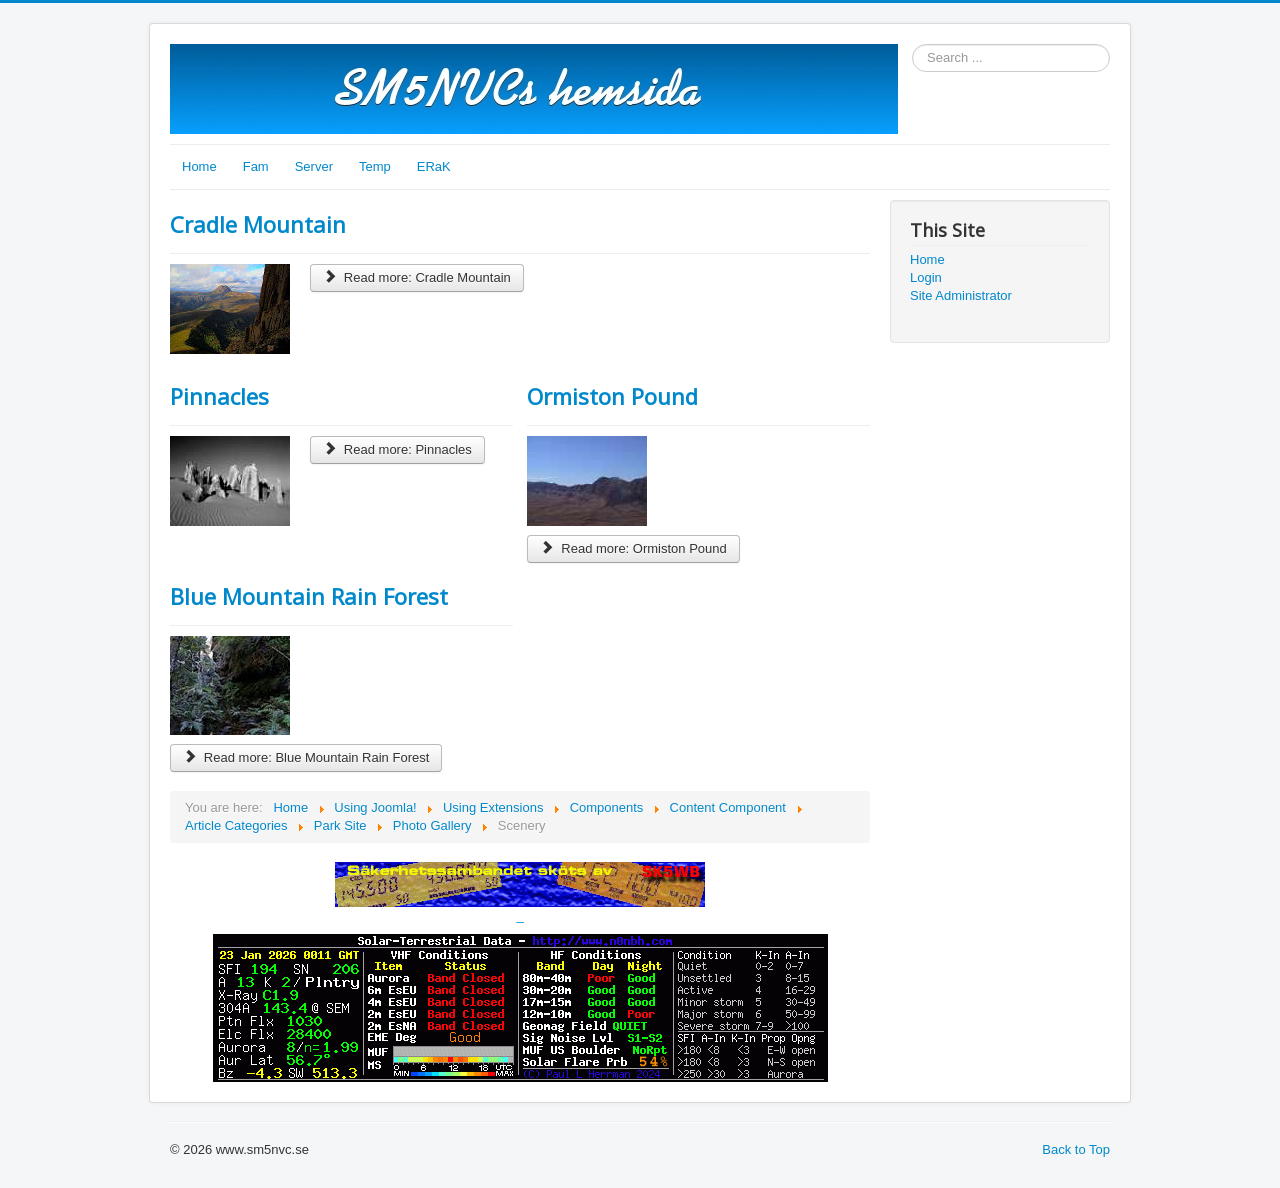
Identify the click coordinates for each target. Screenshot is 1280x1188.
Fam (256, 166)
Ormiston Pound (612, 396)
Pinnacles (219, 396)
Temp (375, 166)
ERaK (434, 166)
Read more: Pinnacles (397, 449)
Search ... (912, 44)
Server (314, 166)
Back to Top (1076, 1149)
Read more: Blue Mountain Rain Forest (306, 757)
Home (199, 166)
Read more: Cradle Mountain (417, 277)
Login (926, 277)
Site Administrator (961, 295)
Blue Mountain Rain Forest (309, 596)
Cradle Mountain (258, 224)
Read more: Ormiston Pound (633, 548)
